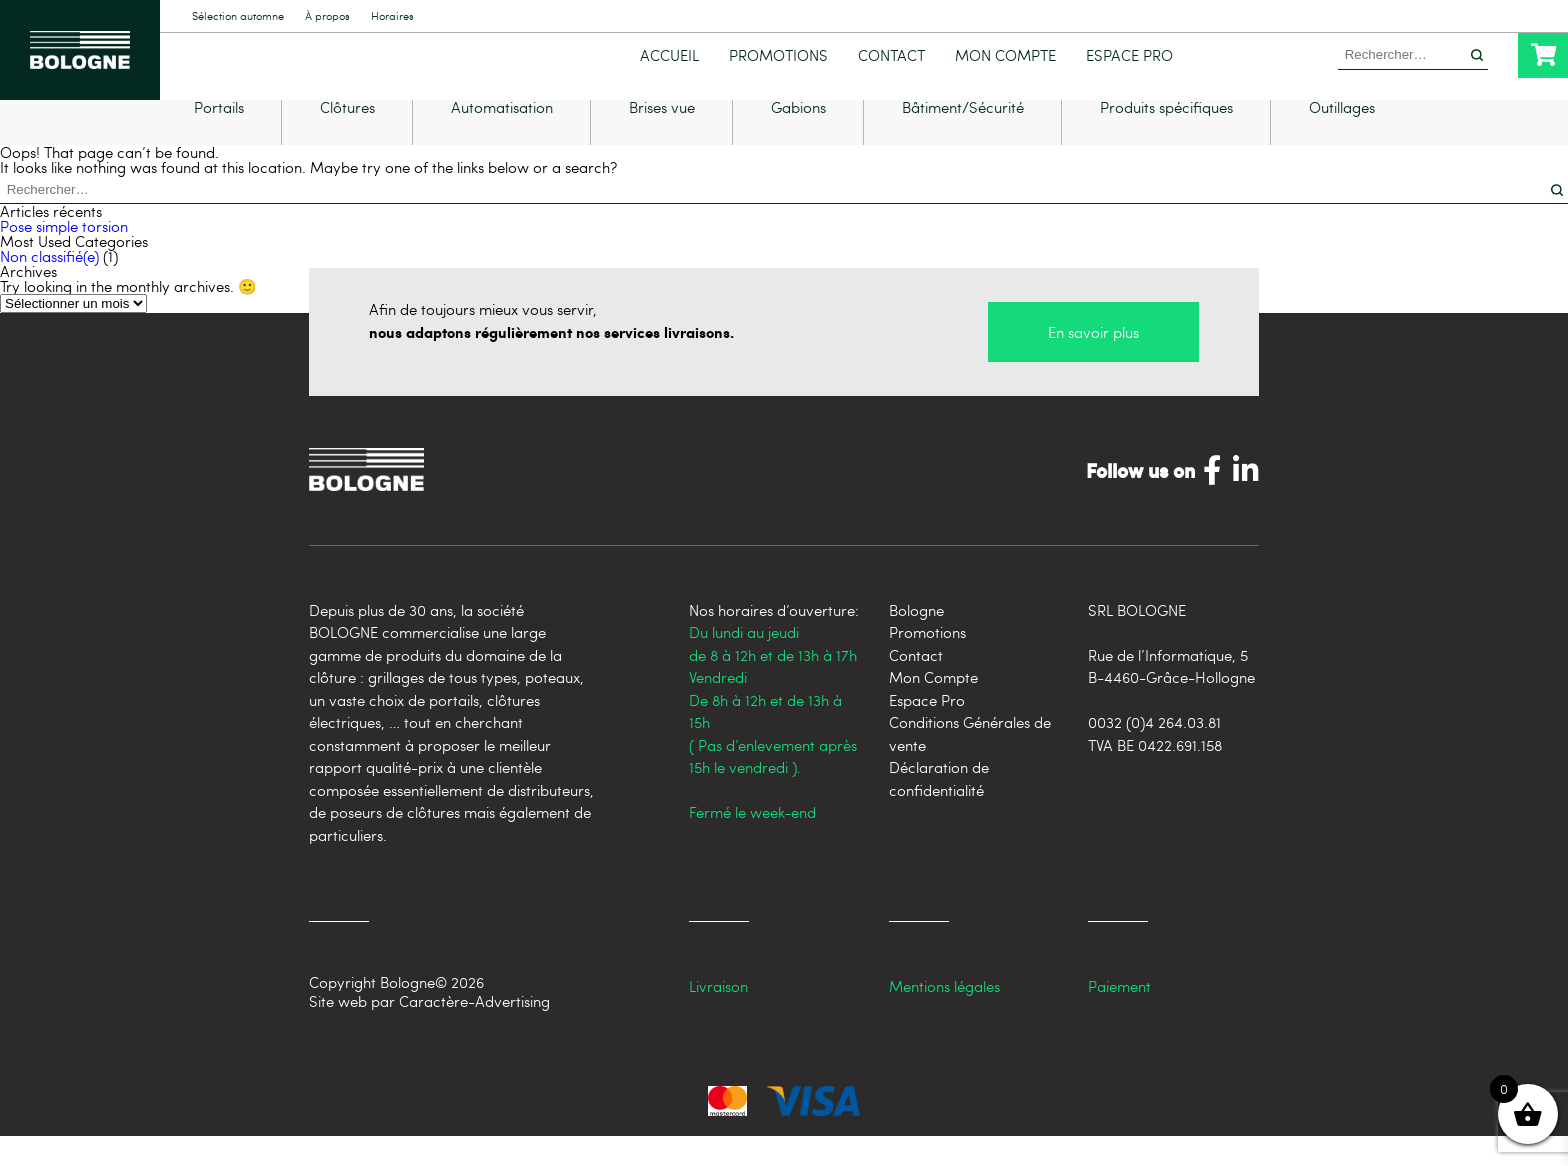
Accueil (669, 55)
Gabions (798, 138)
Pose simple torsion (64, 256)
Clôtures (347, 138)
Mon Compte (1005, 55)
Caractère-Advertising (474, 1031)
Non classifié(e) (49, 286)
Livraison (718, 1016)
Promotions (778, 55)
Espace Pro (1129, 55)
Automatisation (502, 138)
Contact (891, 55)
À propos (327, 16)
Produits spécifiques (1166, 138)
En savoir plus (1093, 362)
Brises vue (662, 138)
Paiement (1119, 1016)
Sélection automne (238, 16)
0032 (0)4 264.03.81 (1154, 752)
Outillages (1342, 138)
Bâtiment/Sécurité (963, 138)
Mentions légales (944, 1016)
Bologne (916, 640)
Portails (219, 138)
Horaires (392, 16)
